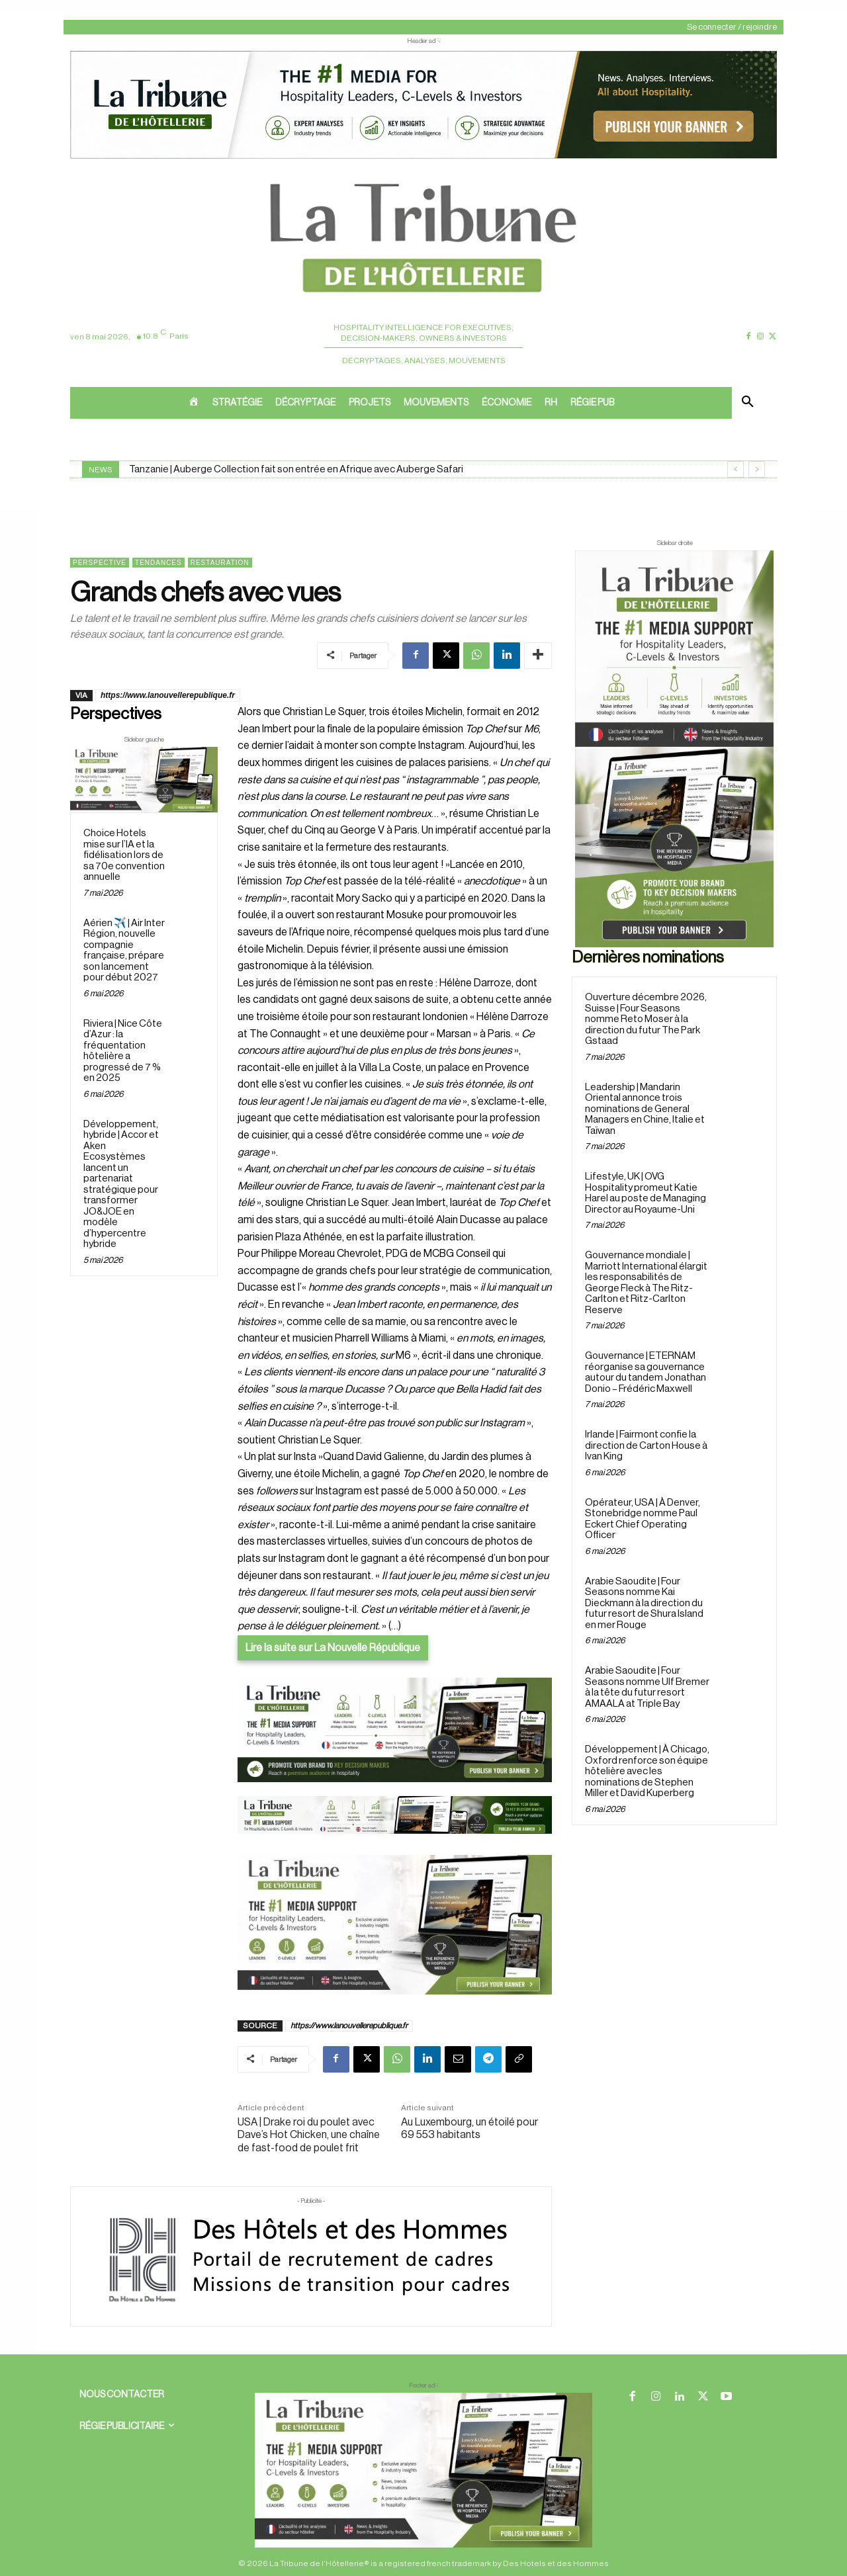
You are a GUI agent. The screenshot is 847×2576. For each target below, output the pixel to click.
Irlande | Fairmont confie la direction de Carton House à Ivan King (646, 1445)
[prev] (735, 469)
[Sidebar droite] (674, 748)
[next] (756, 469)
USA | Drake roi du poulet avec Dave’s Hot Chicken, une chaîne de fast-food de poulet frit (309, 2135)
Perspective (99, 563)
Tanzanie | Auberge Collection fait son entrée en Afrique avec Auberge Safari (296, 469)
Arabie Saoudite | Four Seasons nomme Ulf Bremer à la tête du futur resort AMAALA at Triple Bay (647, 1687)
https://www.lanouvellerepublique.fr (168, 695)
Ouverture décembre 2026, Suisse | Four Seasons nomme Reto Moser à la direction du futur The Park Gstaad (646, 1019)
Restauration (220, 563)
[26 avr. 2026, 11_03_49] (395, 1730)
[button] (748, 403)
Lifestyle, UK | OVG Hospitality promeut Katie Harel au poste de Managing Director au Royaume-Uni (645, 1193)
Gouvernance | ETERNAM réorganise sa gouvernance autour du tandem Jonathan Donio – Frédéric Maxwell (645, 1372)
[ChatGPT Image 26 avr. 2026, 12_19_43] (423, 157)
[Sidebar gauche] (144, 779)
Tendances (158, 563)
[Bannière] (395, 1844)
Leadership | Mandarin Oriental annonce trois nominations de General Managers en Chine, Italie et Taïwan (645, 1109)
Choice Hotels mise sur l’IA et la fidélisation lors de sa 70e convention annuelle (124, 855)
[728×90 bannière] (423, 2470)
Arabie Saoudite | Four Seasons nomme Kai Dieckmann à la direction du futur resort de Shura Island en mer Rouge (644, 1603)
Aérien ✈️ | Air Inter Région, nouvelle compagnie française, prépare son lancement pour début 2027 (124, 950)
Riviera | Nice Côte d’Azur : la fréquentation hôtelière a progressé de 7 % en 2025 (122, 1051)
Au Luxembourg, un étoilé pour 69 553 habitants (469, 2128)
